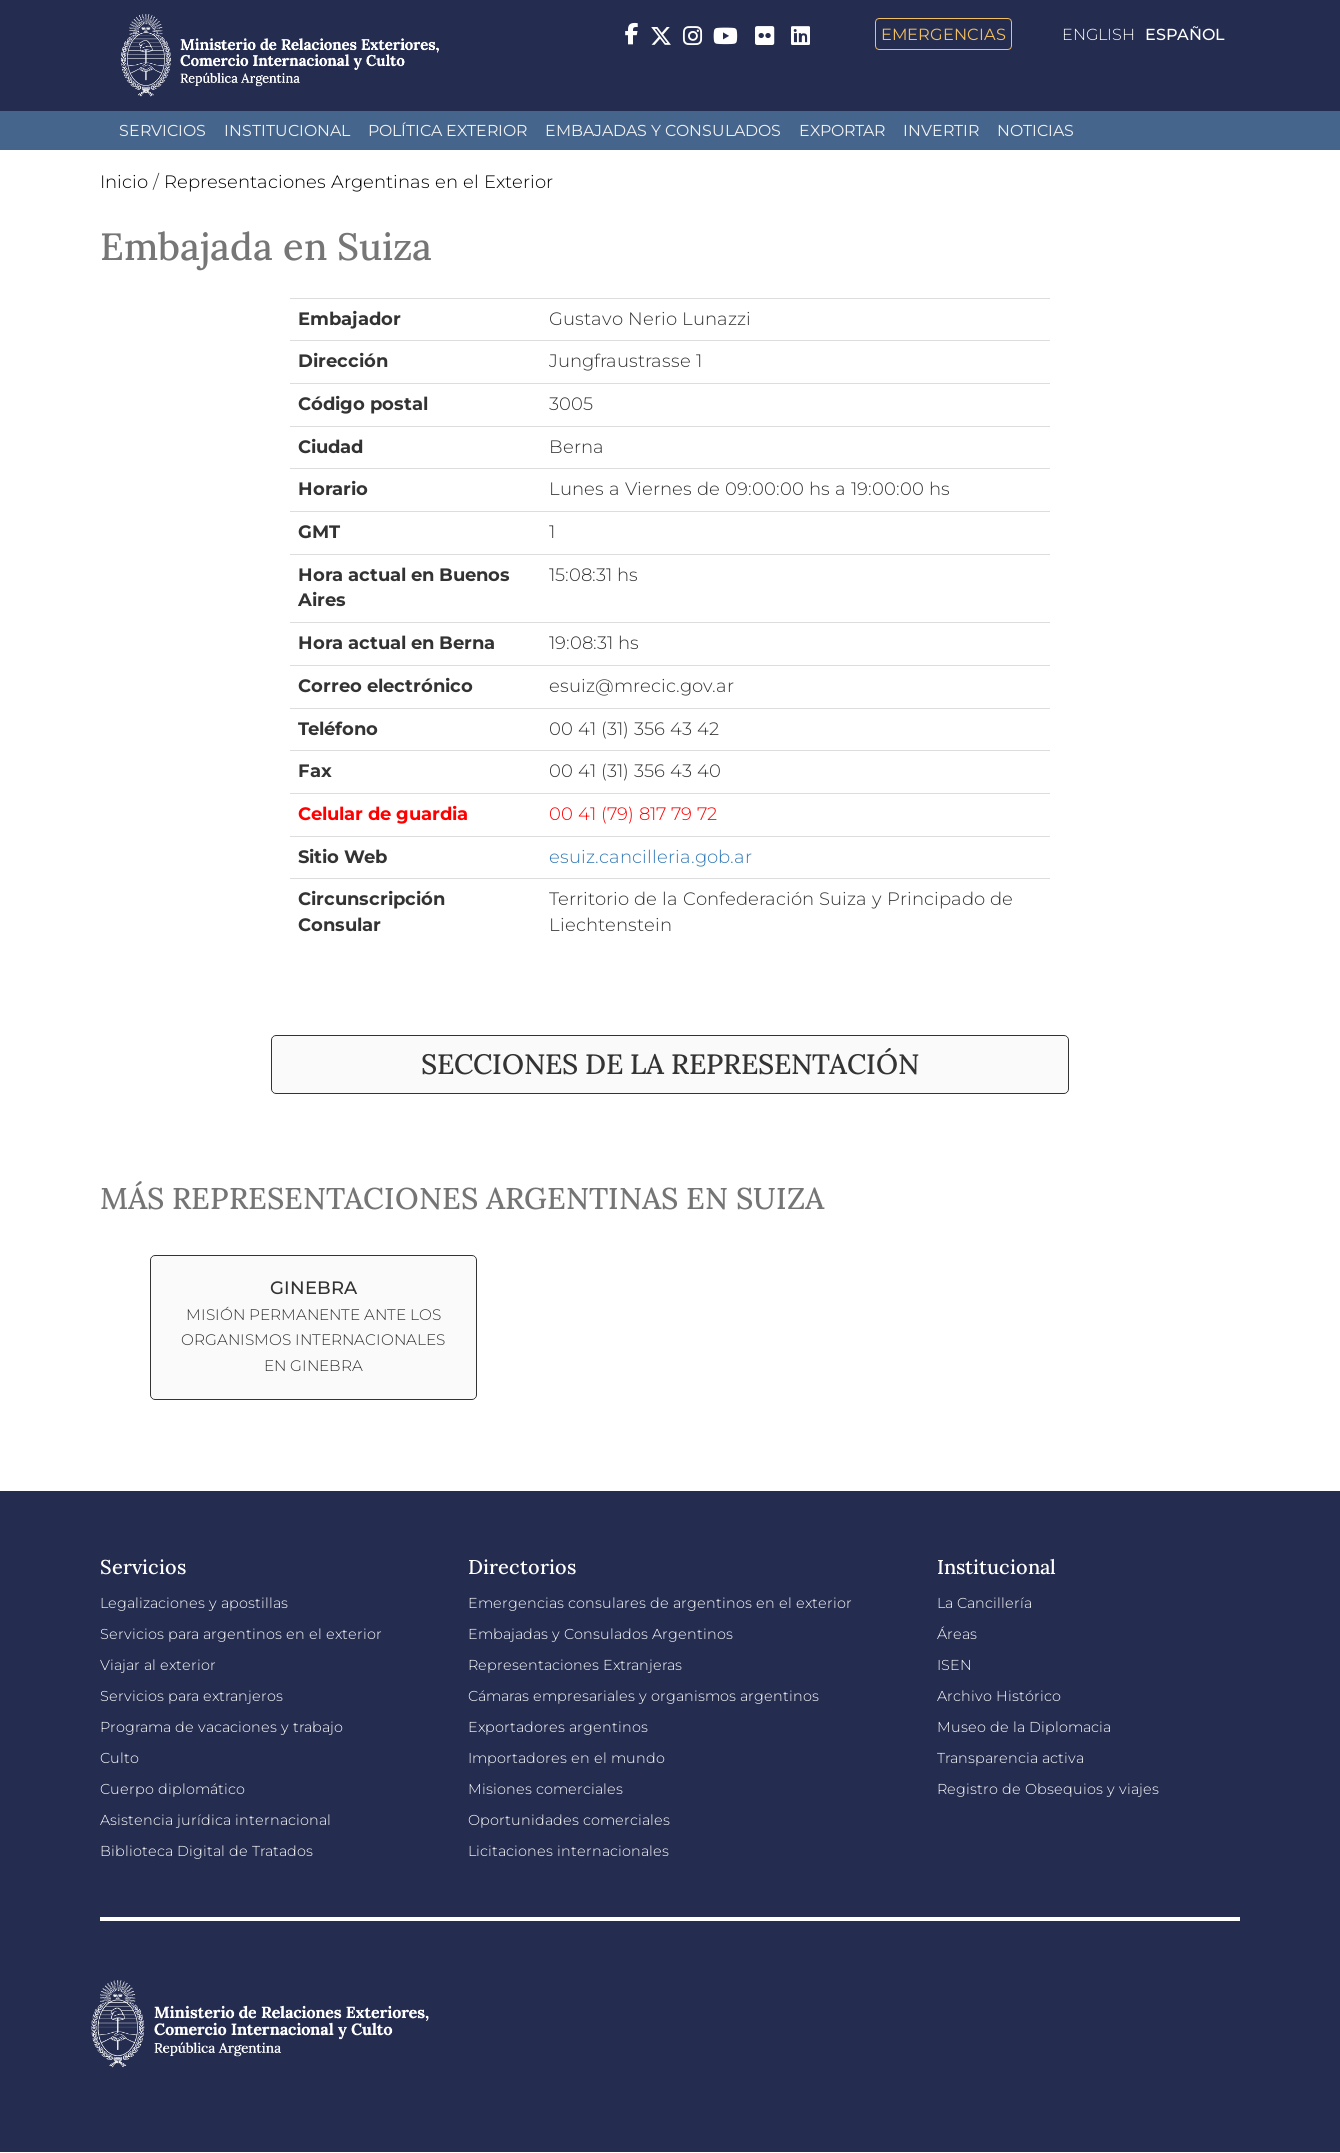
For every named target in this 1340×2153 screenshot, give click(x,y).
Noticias (1035, 130)
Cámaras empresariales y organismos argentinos (643, 1696)
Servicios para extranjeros (191, 1696)
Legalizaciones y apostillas (194, 1603)
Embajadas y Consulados (663, 130)
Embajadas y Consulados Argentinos (600, 1634)
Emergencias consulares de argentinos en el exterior (660, 1603)
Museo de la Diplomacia (1024, 1727)
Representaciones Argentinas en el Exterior (358, 182)
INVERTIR (941, 130)
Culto (119, 1758)
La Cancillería (984, 1603)
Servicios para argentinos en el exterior (241, 1634)
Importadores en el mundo (566, 1758)
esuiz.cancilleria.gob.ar (650, 857)
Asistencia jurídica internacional (215, 1820)
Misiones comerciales (545, 1789)
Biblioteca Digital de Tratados (206, 1851)
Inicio (124, 182)
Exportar (842, 130)
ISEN (954, 1665)
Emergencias (943, 34)
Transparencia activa (1010, 1758)
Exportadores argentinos (558, 1727)
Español (1185, 34)
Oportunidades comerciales (569, 1820)
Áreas (957, 1634)
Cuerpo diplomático (172, 1789)
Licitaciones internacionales (568, 1851)
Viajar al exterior (158, 1665)
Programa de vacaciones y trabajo (221, 1727)
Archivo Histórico (999, 1696)
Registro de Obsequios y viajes (1048, 1789)
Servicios (162, 130)
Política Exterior (447, 130)
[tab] (670, 1064)
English (1098, 34)
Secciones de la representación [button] (670, 1064)
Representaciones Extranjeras (575, 1665)
